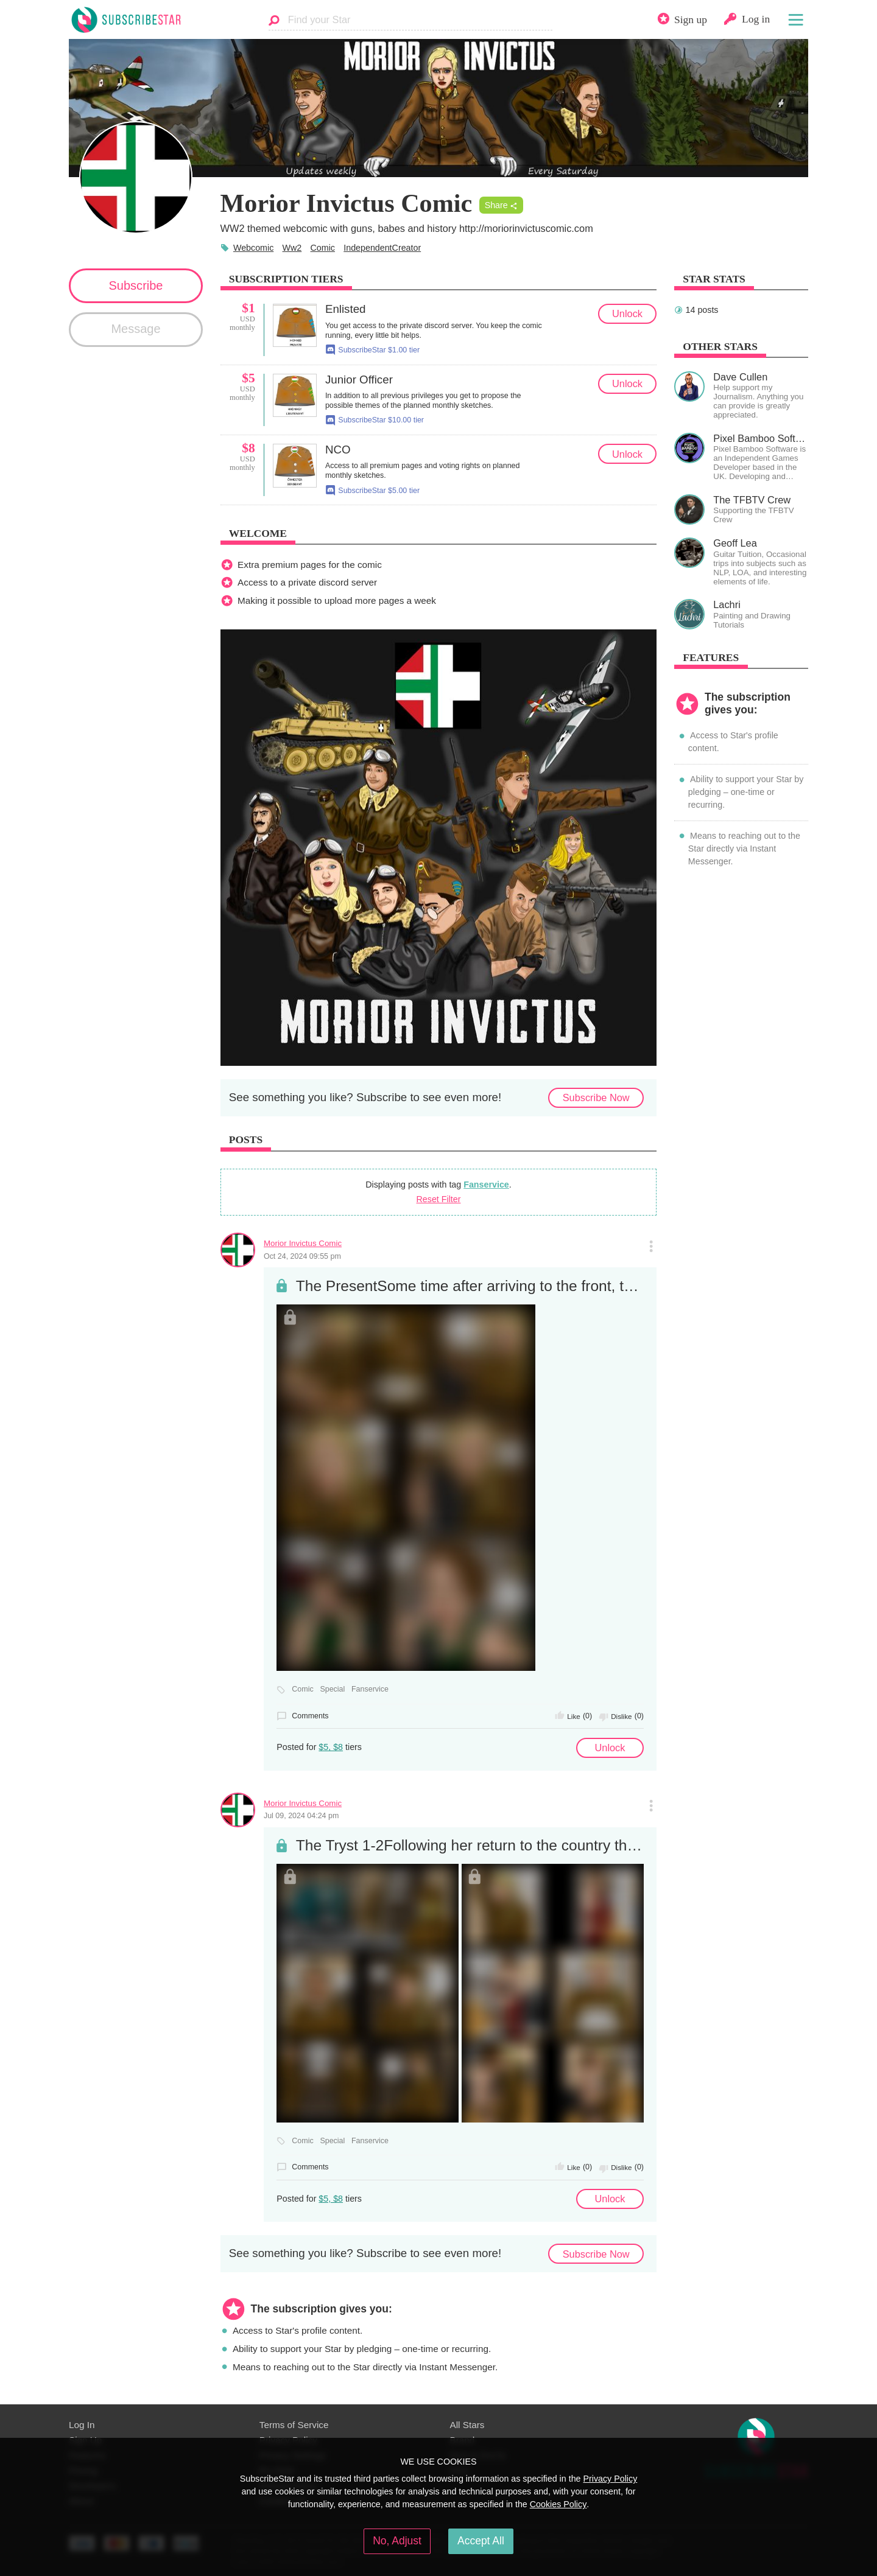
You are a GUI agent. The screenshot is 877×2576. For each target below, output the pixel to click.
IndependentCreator (382, 248)
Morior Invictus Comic (303, 1243)
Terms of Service (294, 2425)
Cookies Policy (558, 2504)
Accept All (480, 2541)
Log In (81, 2425)
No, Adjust (397, 2541)
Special (332, 1689)
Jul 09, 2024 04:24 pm (301, 1815)
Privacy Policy (610, 2478)
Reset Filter (439, 1199)
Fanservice (486, 1184)
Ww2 (292, 248)
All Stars (467, 2425)
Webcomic (253, 248)
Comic (323, 248)
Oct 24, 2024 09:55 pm (302, 1256)
